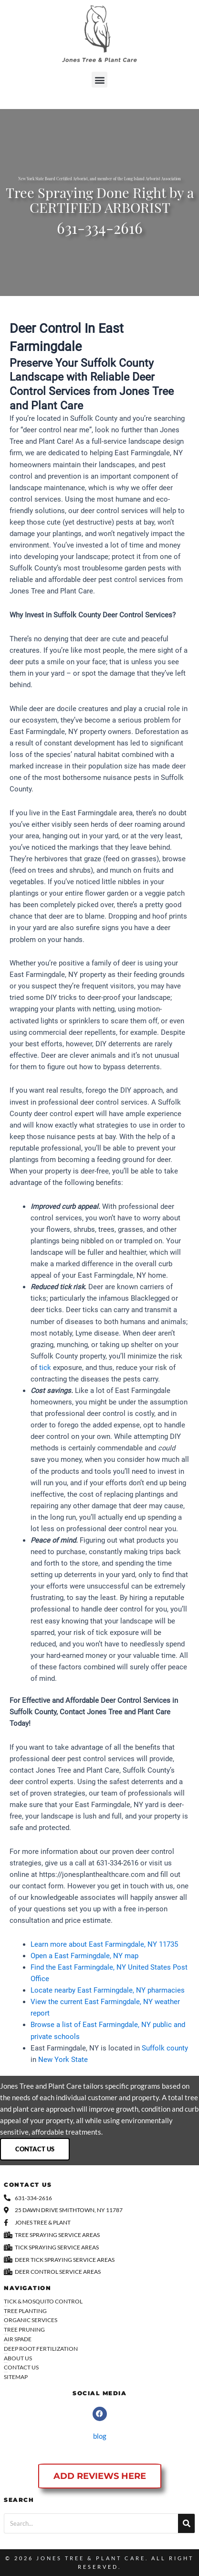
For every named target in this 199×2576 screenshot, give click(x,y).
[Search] (186, 2523)
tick (45, 1367)
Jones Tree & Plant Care (91, 2558)
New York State (63, 2059)
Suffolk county (165, 2048)
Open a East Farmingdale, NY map (84, 1955)
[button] (99, 80)
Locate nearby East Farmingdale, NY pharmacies (108, 1990)
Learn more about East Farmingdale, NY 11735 (104, 1944)
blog (99, 2436)
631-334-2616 (100, 230)
